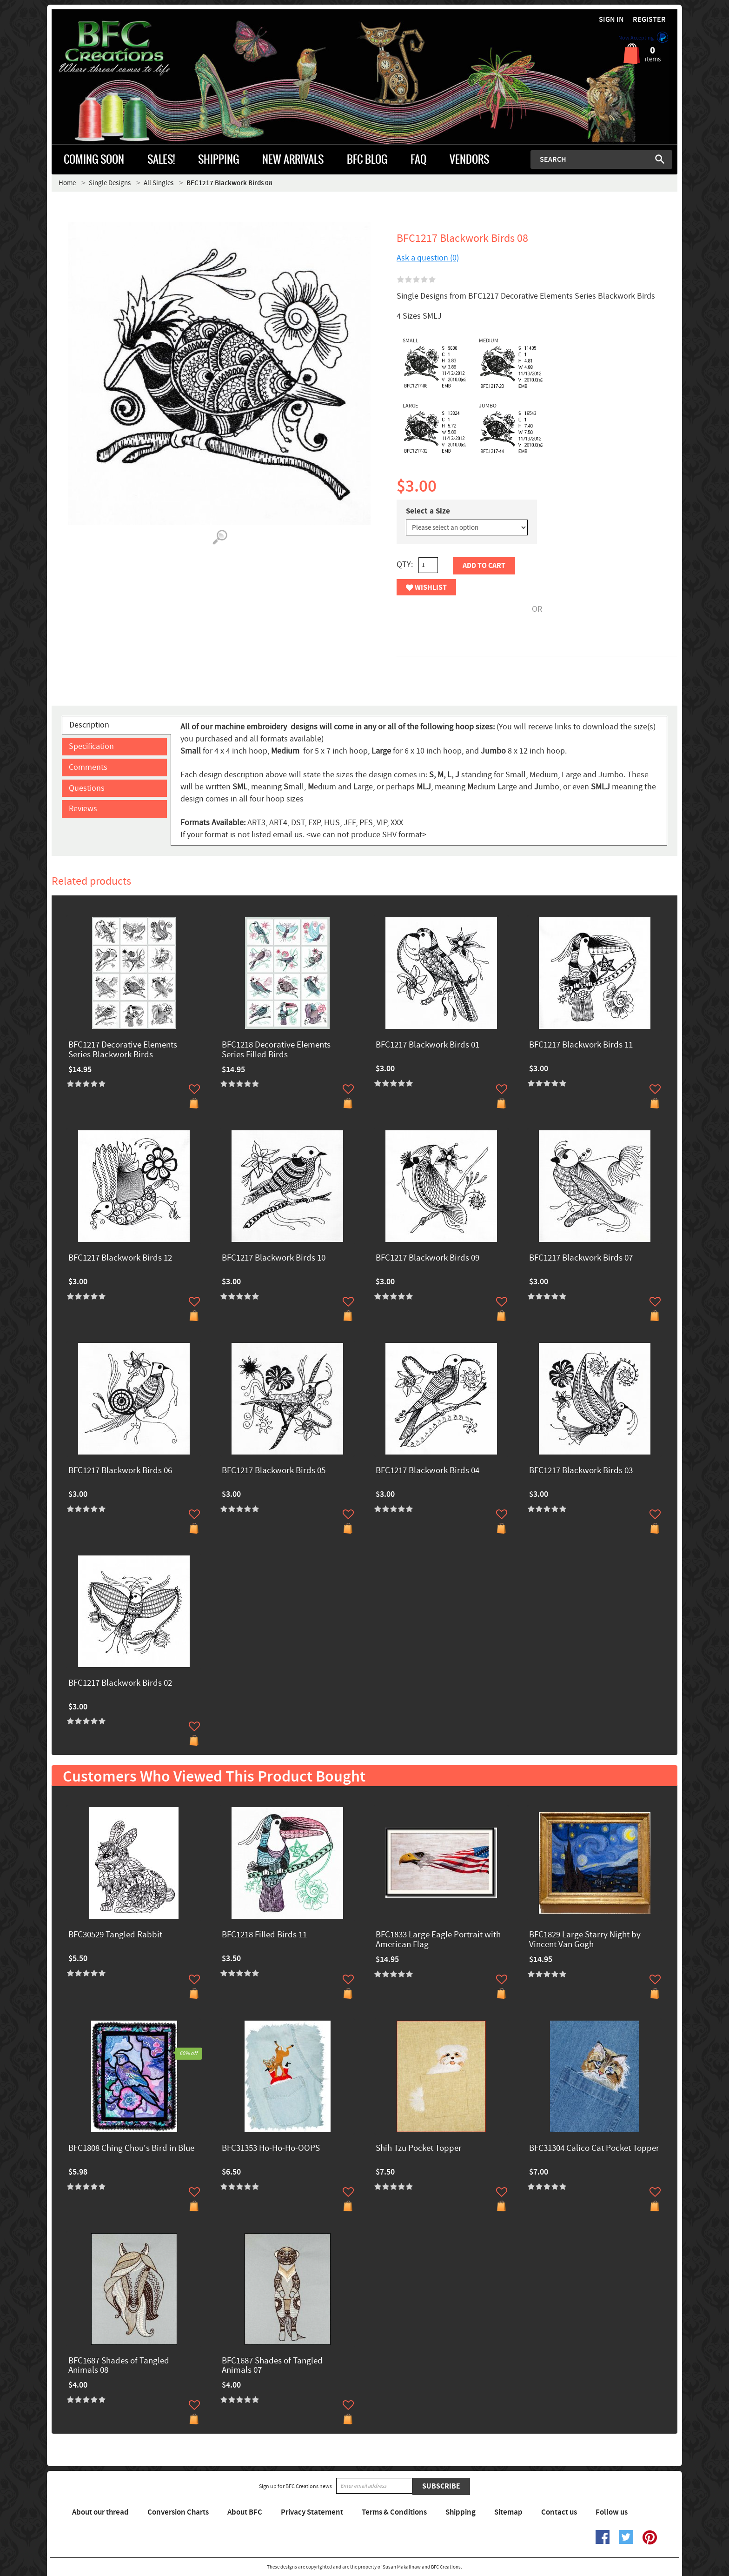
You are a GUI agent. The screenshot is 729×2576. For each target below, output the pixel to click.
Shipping (460, 2512)
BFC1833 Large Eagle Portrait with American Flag (438, 1940)
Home (67, 183)
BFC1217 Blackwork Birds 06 (120, 1471)
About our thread (100, 2512)
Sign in (611, 20)
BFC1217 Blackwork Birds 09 (427, 1258)
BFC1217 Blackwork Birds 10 (273, 1258)
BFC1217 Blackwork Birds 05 (273, 1471)
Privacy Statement (312, 2512)
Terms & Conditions (394, 2512)
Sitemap (508, 2512)
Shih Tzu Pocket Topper (419, 2149)
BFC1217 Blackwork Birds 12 (120, 1258)
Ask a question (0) (428, 258)
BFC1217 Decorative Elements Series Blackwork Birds (122, 1050)
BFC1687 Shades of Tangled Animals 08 (118, 2366)
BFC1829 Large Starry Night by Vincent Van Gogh (585, 1940)
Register (649, 20)
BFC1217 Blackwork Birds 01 (427, 1045)
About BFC (244, 2512)
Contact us (559, 2512)
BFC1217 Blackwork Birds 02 (120, 1683)
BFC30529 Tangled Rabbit (115, 1935)
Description (89, 725)
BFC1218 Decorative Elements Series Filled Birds (276, 1050)
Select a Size (428, 511)
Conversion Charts (178, 2512)
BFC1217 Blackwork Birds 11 (581, 1045)
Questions (87, 788)
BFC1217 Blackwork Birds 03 (581, 1471)
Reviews (83, 808)
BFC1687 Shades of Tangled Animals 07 (272, 2366)
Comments (88, 767)
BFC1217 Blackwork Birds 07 (581, 1258)
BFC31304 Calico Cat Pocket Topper (594, 2149)
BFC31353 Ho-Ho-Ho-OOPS (271, 2149)
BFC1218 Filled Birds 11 (264, 1935)
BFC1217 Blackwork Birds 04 (427, 1471)
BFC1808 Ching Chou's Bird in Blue (131, 2149)
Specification (91, 746)
